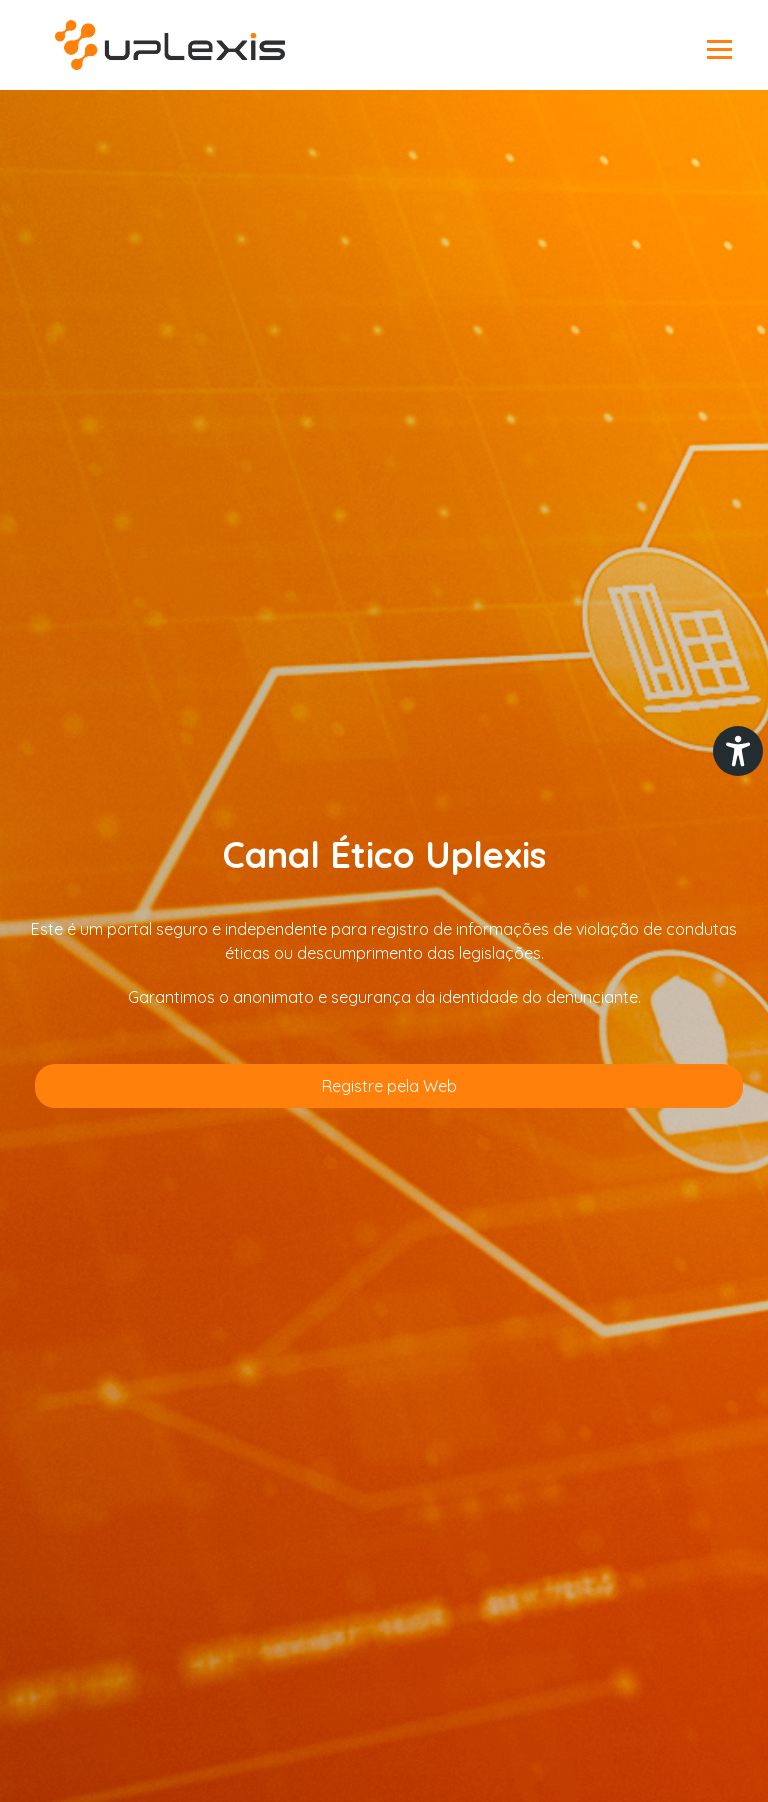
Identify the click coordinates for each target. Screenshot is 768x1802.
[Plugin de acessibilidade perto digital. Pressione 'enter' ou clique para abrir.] (738, 751)
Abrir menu (719, 50)
